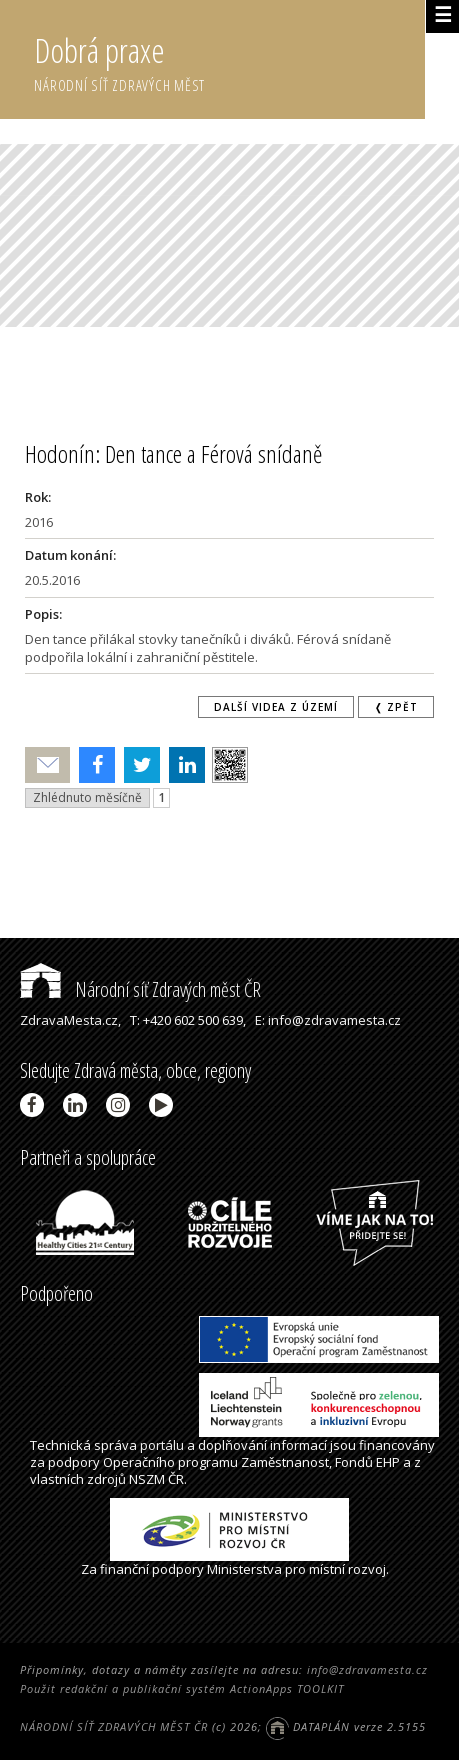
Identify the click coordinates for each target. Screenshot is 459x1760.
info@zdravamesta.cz (367, 1669)
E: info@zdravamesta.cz (328, 1020)
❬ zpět (396, 707)
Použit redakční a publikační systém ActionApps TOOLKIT (182, 1688)
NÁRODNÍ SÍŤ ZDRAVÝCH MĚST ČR (114, 1726)
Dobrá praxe (229, 60)
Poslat (48, 765)
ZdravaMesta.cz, (70, 1020)
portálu (162, 1445)
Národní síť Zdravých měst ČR (140, 989)
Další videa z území (276, 707)
